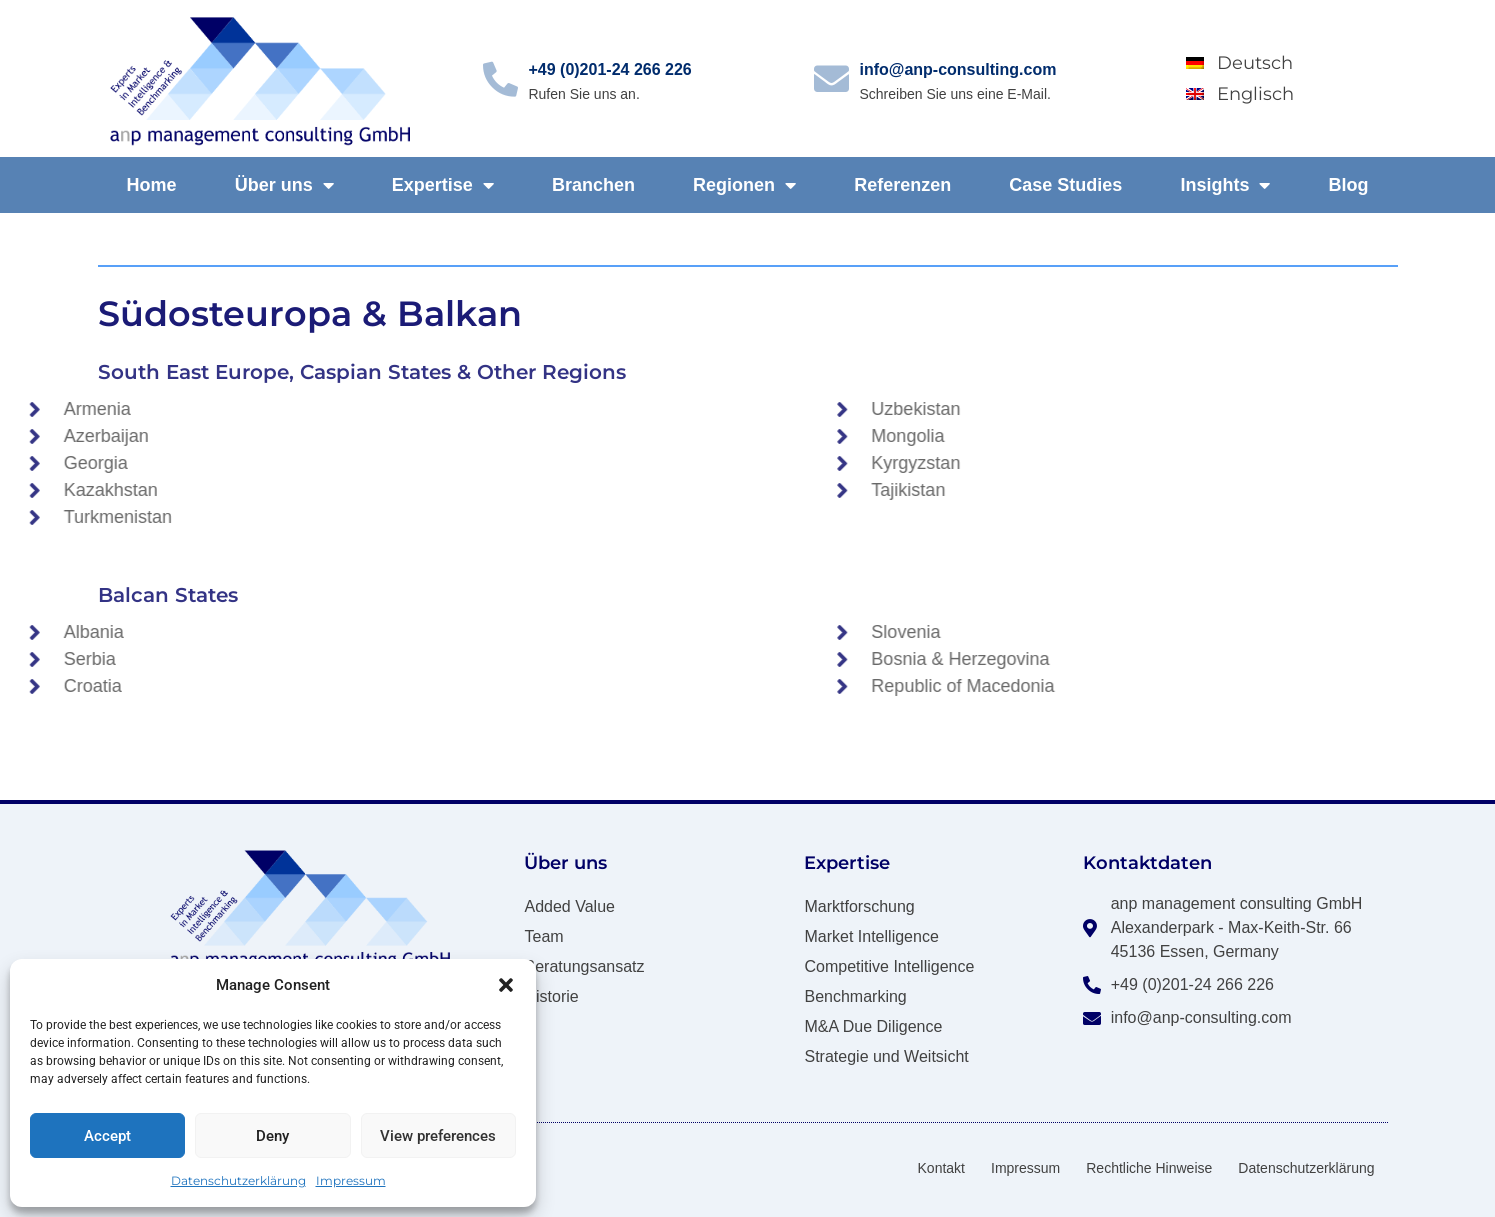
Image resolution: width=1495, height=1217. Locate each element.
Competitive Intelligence (889, 966)
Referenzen (902, 185)
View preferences (438, 1136)
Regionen (744, 185)
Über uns (284, 185)
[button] (506, 985)
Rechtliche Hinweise (1149, 1168)
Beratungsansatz (584, 966)
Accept (107, 1136)
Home (152, 185)
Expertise (443, 185)
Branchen (593, 185)
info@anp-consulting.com (957, 69)
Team (543, 936)
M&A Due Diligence (873, 1026)
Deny (272, 1136)
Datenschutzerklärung (238, 1180)
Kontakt (941, 1168)
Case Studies (1065, 185)
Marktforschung (859, 906)
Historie (551, 996)
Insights (1225, 185)
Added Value (569, 906)
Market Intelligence (871, 936)
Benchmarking (855, 996)
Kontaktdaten (1147, 863)
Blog (1349, 185)
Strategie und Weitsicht (886, 1056)
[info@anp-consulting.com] (831, 78)
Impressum (351, 1180)
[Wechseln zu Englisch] (1280, 93)
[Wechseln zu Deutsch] (1280, 63)
